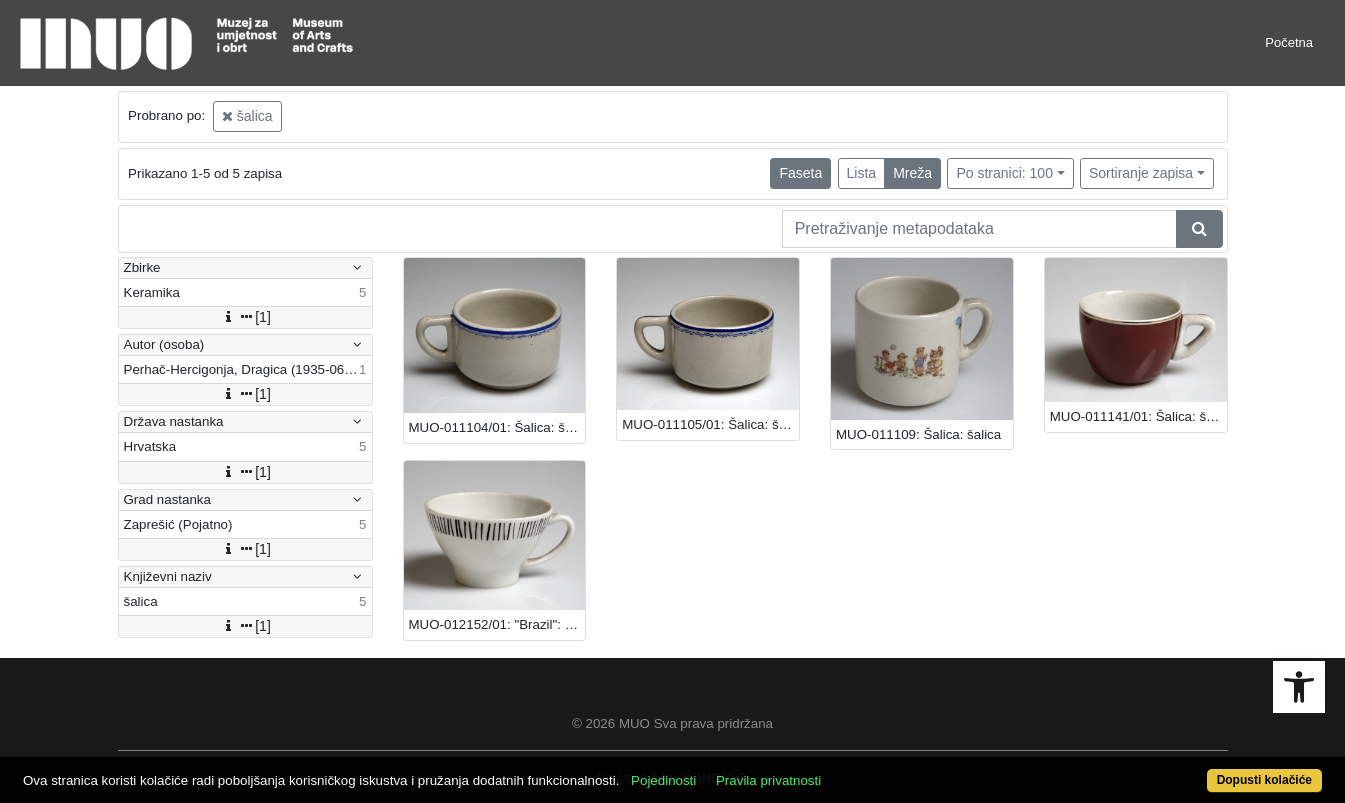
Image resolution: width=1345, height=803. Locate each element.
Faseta (800, 173)
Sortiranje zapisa (1141, 173)
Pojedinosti (663, 780)
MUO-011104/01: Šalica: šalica (497, 427)
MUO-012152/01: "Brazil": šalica (497, 624)
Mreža (912, 173)
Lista (862, 173)
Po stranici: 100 (1004, 173)
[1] (245, 317)
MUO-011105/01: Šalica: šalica (710, 424)
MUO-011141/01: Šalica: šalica (1138, 416)
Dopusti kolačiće (1264, 780)
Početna (1289, 42)
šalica (247, 116)
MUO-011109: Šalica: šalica (918, 434)
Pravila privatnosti (768, 780)
